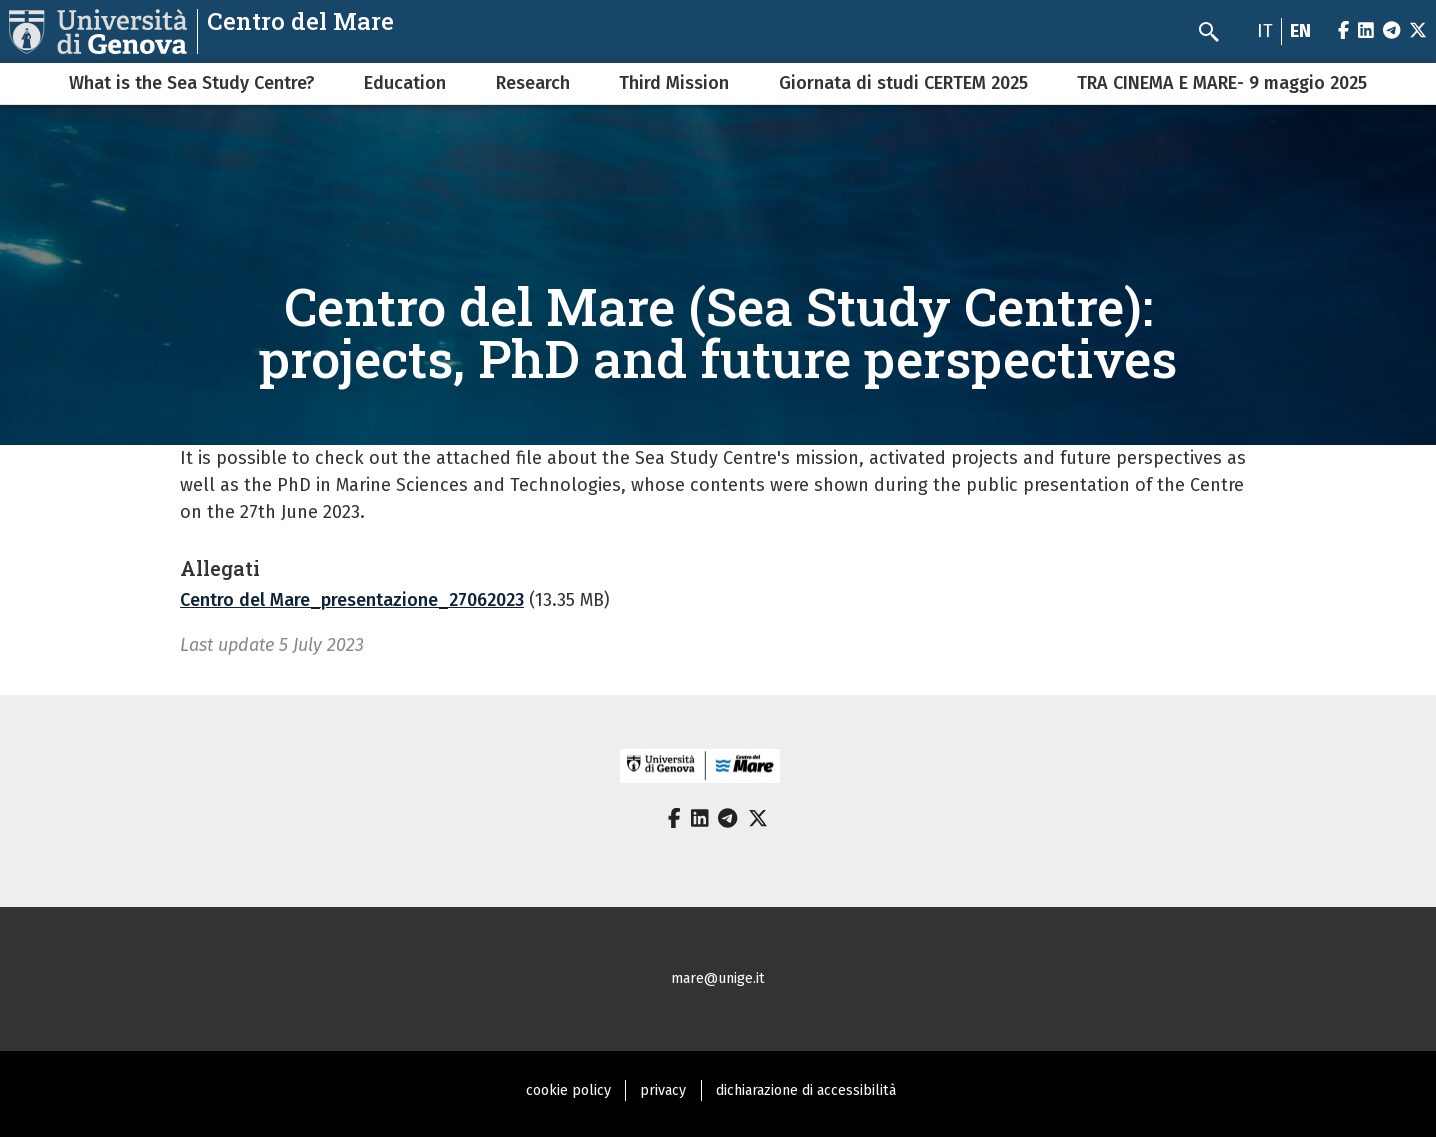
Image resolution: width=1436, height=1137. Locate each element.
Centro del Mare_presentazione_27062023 (352, 600)
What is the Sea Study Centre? (192, 83)
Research (533, 83)
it (1265, 31)
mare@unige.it (718, 978)
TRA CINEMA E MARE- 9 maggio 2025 (1222, 83)
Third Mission (674, 83)
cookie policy (568, 1090)
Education (405, 83)
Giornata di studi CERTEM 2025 (903, 83)
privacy (663, 1090)
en (1300, 31)
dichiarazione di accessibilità (806, 1090)
